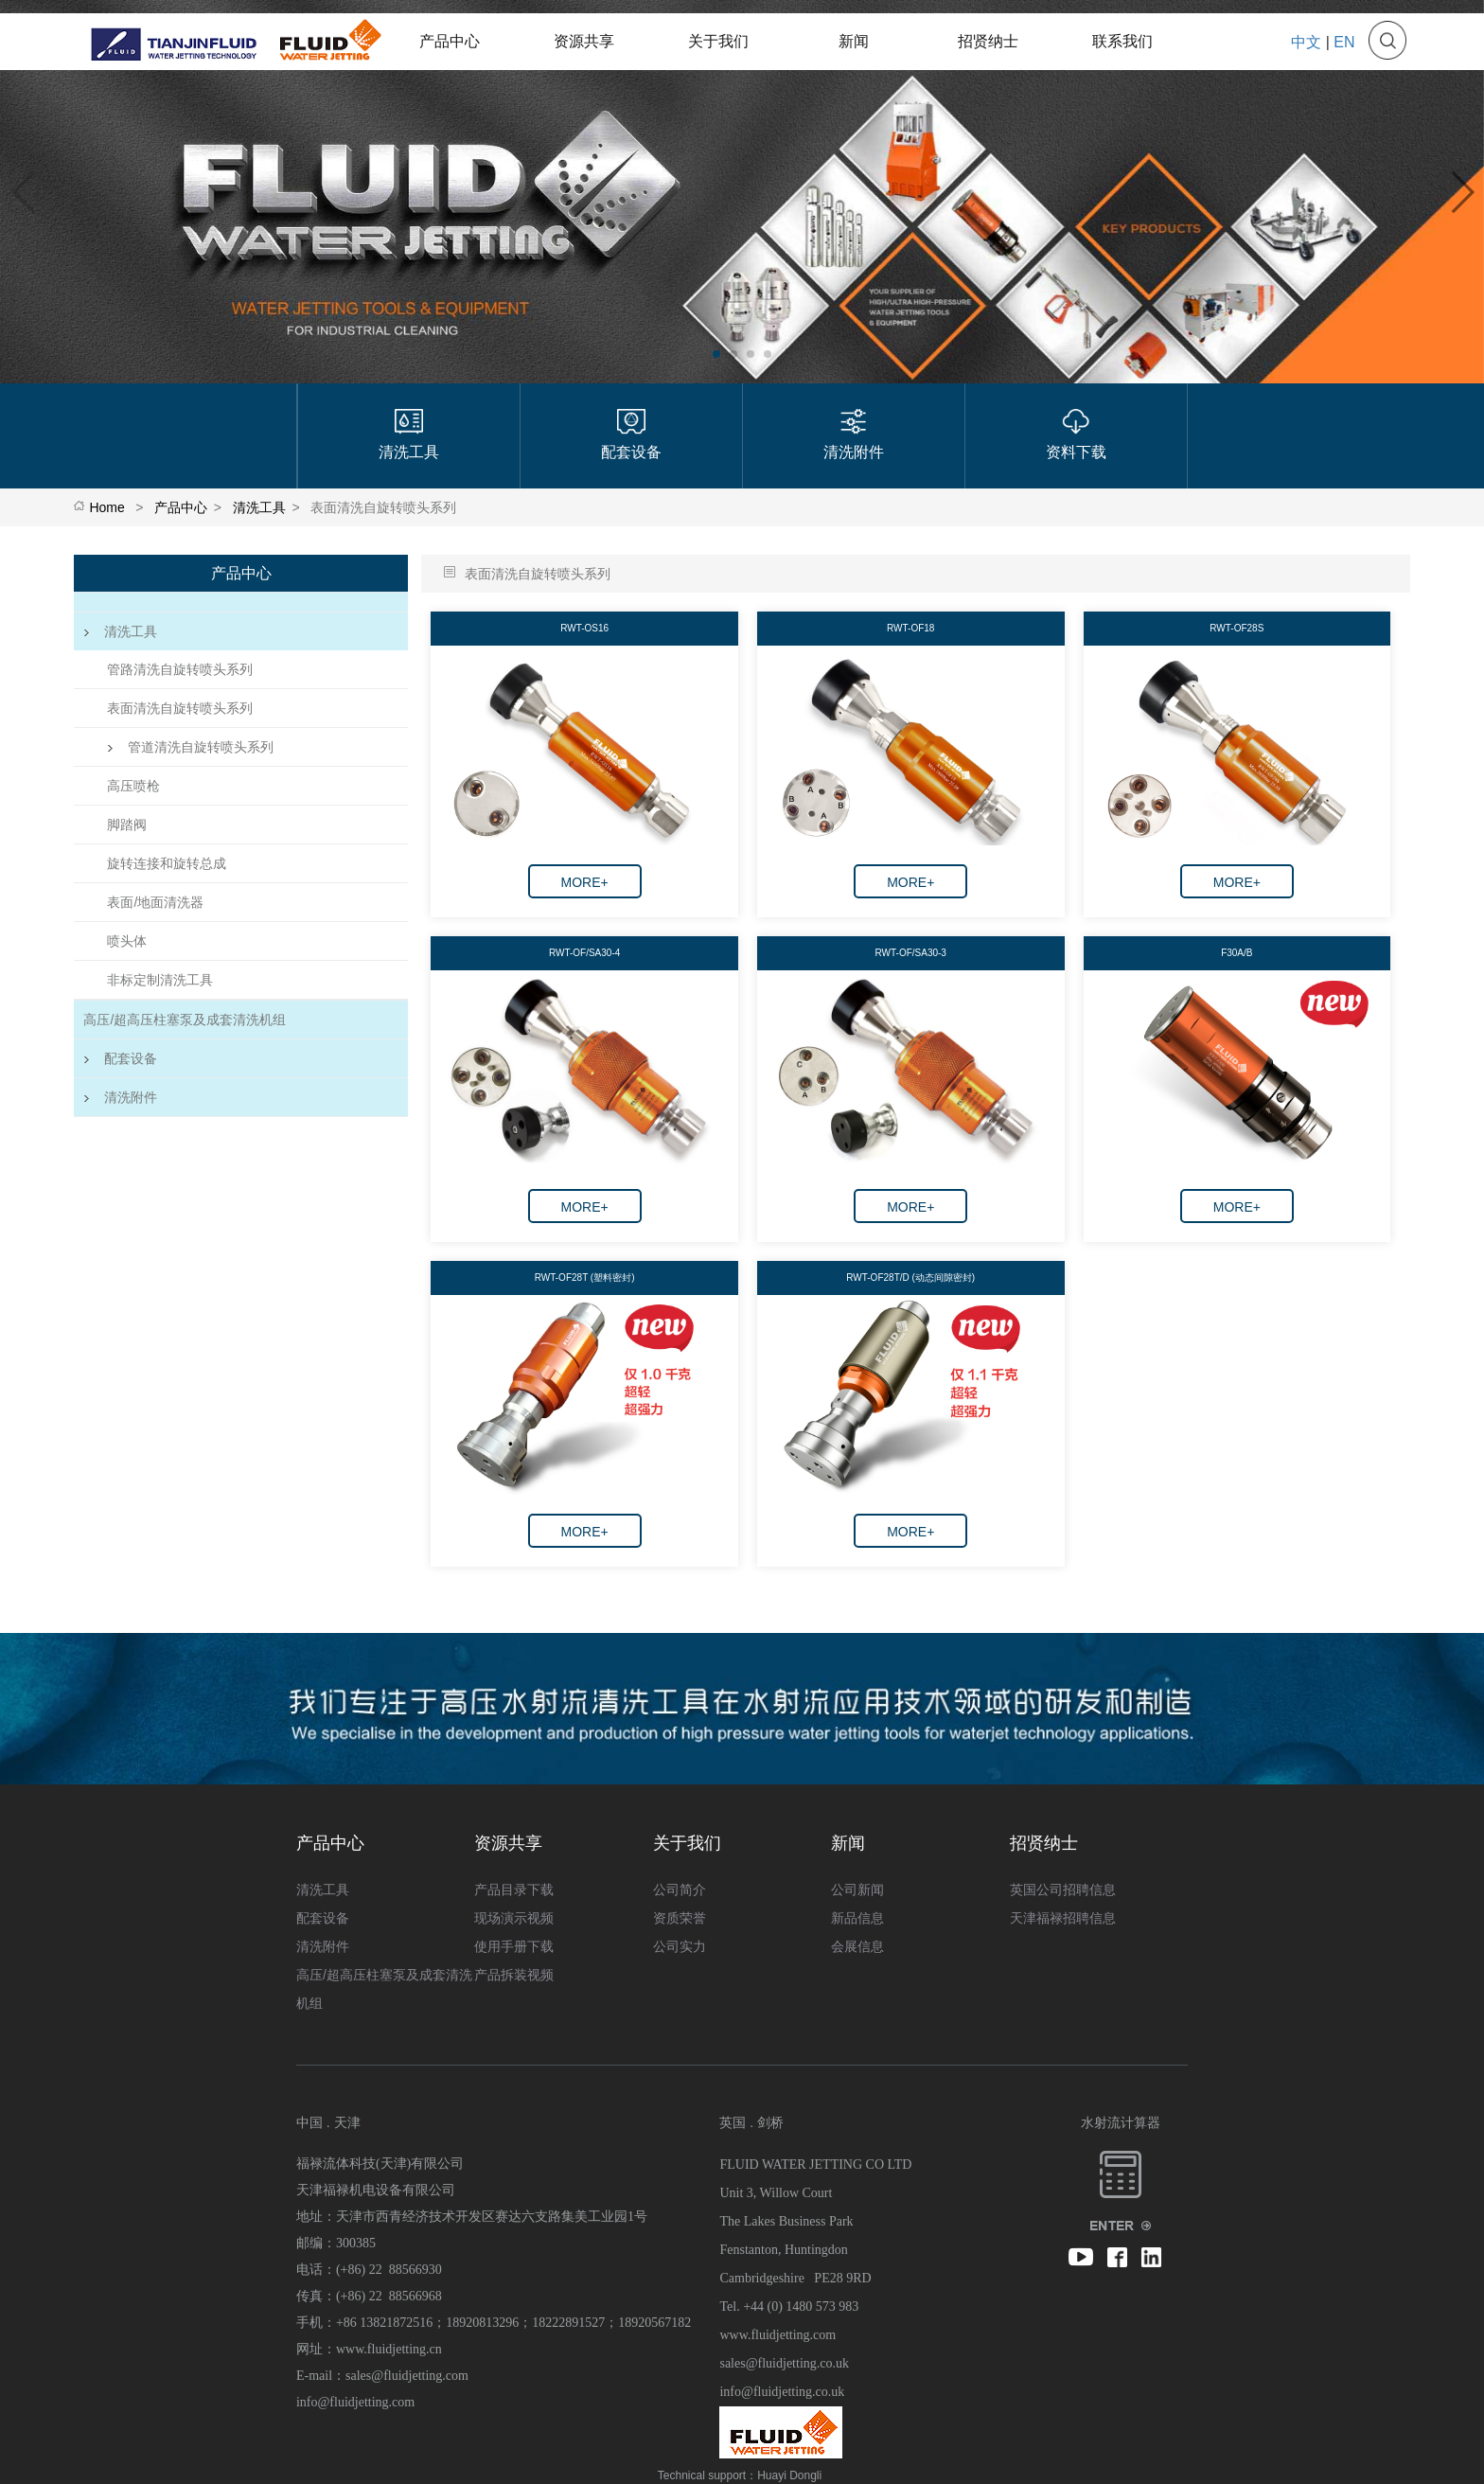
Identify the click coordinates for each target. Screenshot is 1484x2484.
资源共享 (584, 41)
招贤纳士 (988, 41)
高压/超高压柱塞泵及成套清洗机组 (184, 1019)
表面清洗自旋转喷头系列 (180, 708)
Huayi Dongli (789, 2475)
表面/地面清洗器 (155, 902)
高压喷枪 (133, 785)
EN (1344, 42)
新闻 (854, 41)
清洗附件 (120, 1097)
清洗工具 (259, 507)
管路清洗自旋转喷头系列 (180, 669)
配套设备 (120, 1058)
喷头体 (127, 941)
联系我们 (1122, 41)
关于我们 (718, 41)
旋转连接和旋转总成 (166, 863)
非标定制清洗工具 (160, 979)
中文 (1306, 42)
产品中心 (449, 41)
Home (106, 507)
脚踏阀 (127, 824)
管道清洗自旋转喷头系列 (190, 746)
